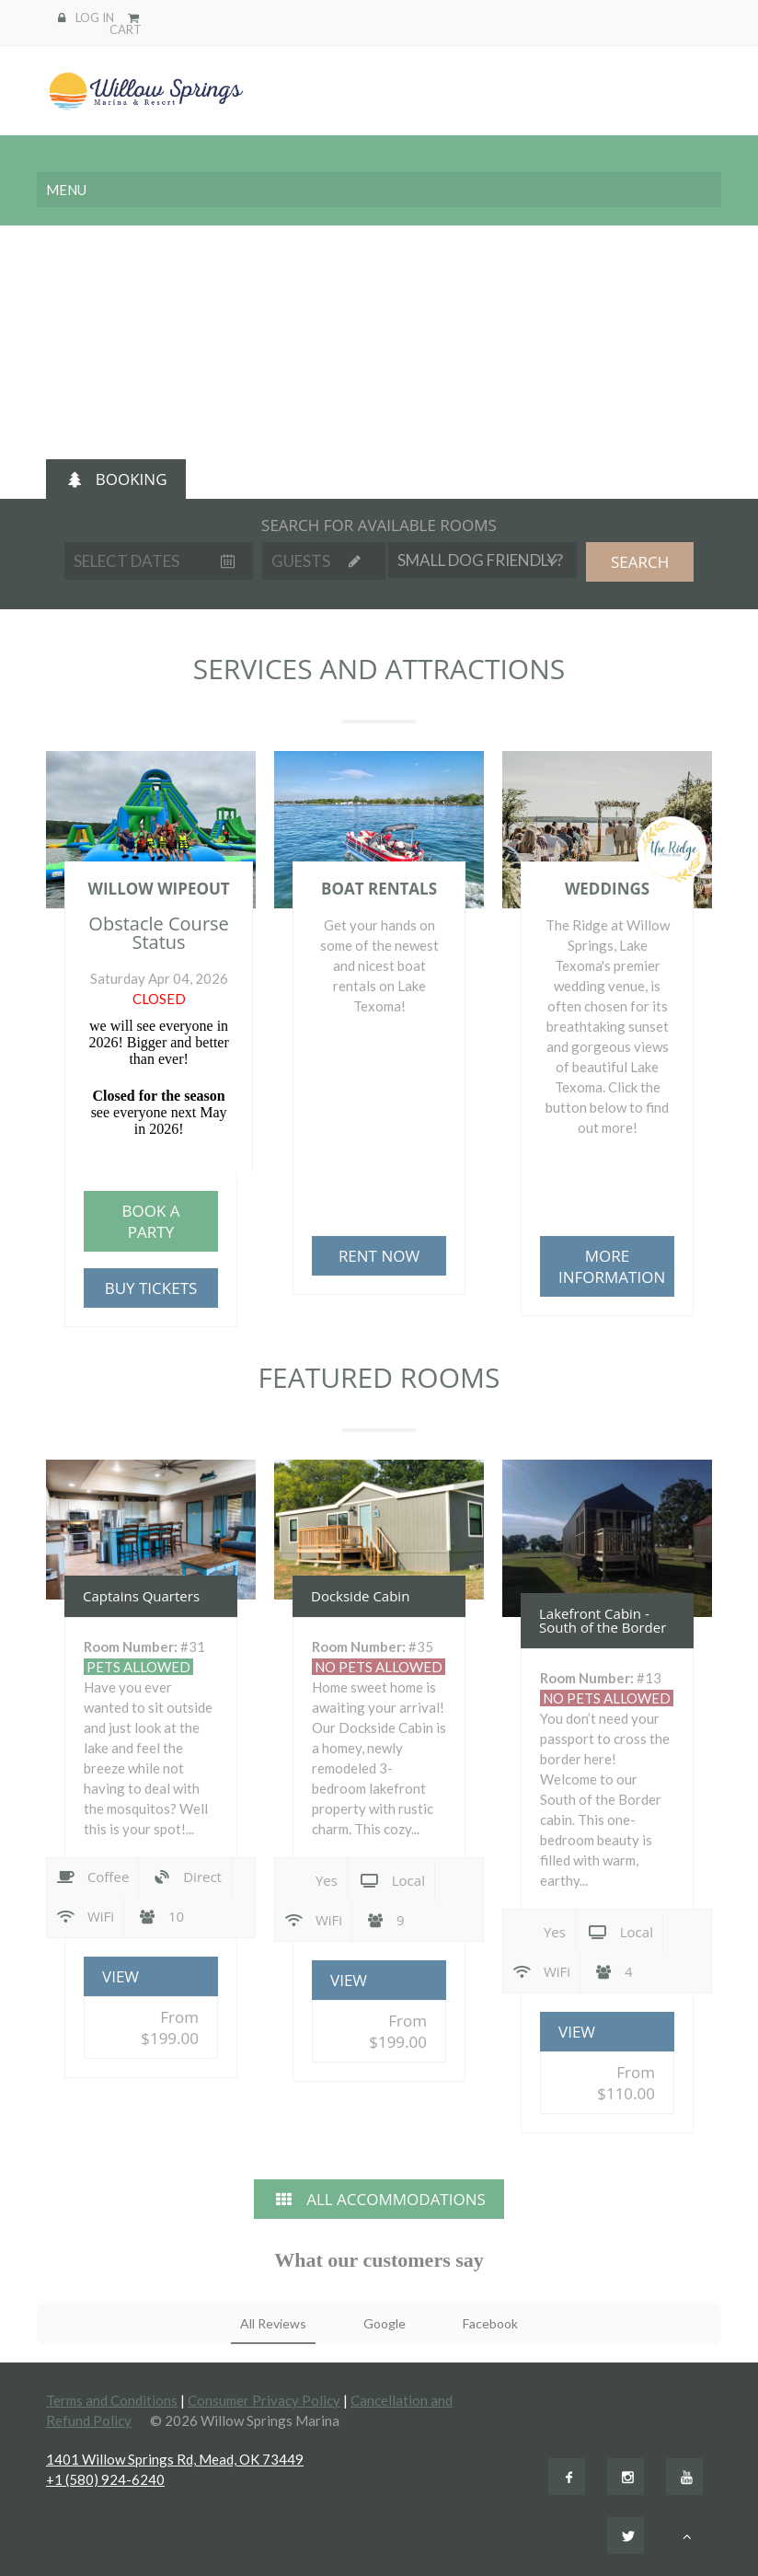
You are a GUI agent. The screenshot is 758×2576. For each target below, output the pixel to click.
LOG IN (94, 17)
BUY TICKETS (151, 1288)
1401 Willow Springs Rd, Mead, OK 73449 (175, 2459)
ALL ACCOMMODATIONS (379, 2199)
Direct (187, 1878)
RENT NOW (379, 1255)
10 (160, 1916)
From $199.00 (170, 2027)
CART (125, 23)
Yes (311, 1878)
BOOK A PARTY (150, 1221)
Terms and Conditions (112, 2400)
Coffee (92, 1878)
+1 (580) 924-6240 (105, 2479)
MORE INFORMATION (611, 1266)
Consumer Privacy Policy (264, 2400)
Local (393, 1881)
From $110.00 (626, 2083)
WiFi (85, 1917)
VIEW (120, 1976)
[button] (37, 2362)
